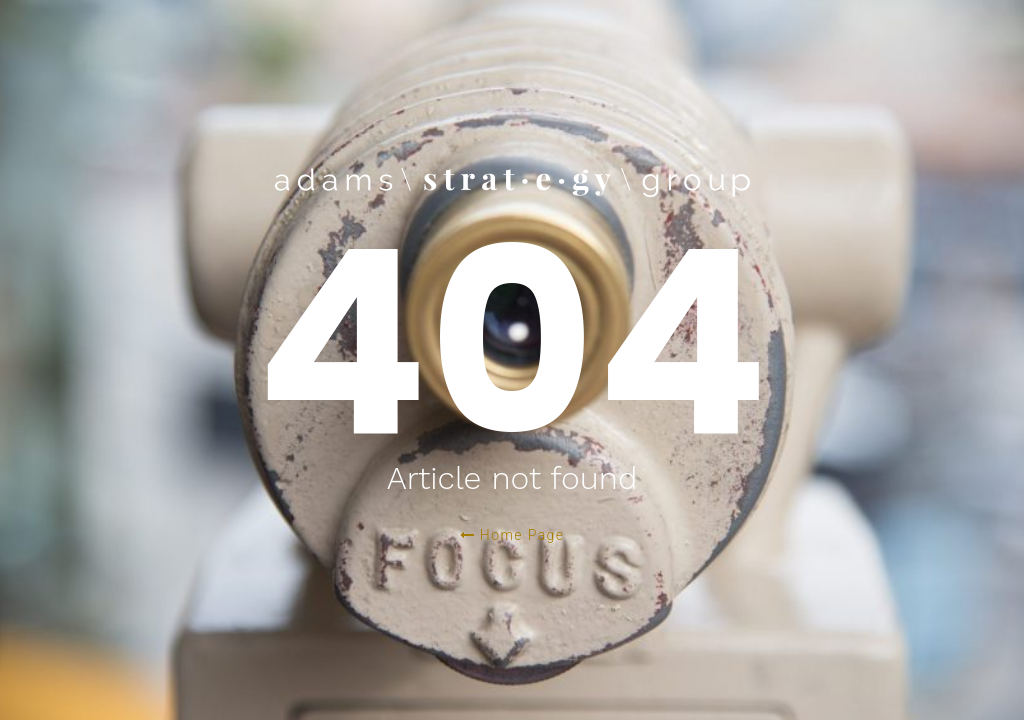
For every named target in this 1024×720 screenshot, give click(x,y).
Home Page (512, 535)
